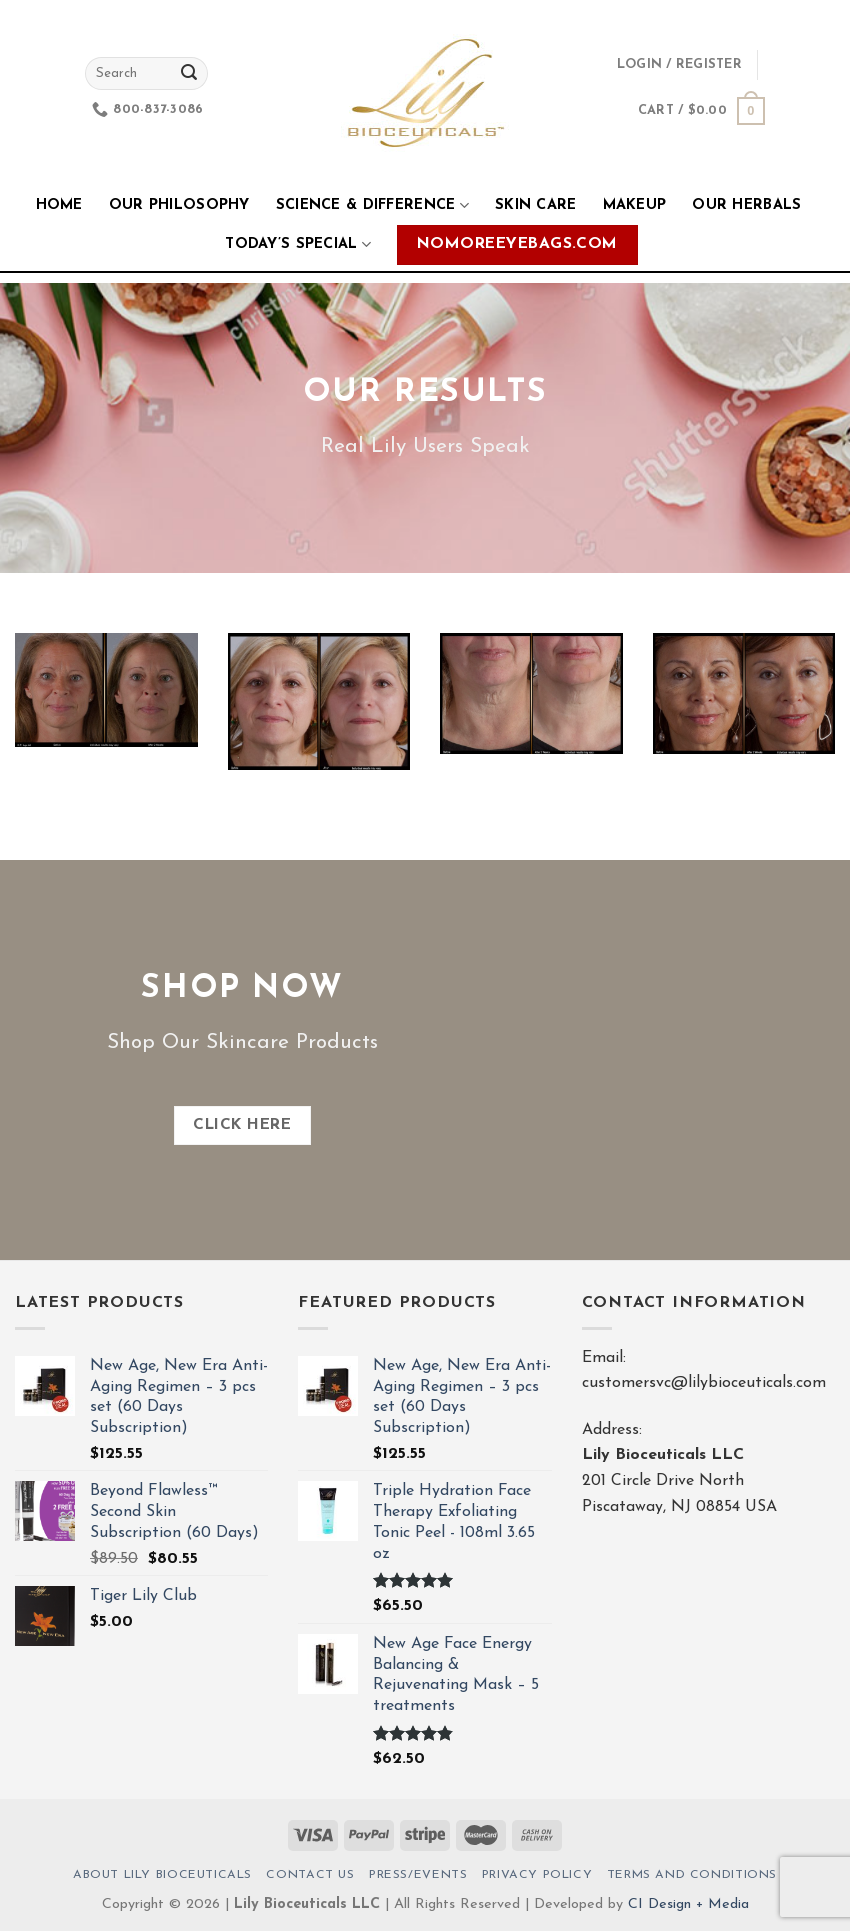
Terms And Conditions (692, 1875)
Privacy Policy (537, 1875)
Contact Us (310, 1875)
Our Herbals (746, 205)
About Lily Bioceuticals (162, 1875)
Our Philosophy (179, 205)
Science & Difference (372, 205)
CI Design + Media (688, 1904)
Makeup (635, 205)
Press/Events (418, 1875)
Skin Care (536, 205)
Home (59, 205)
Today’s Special (298, 244)
